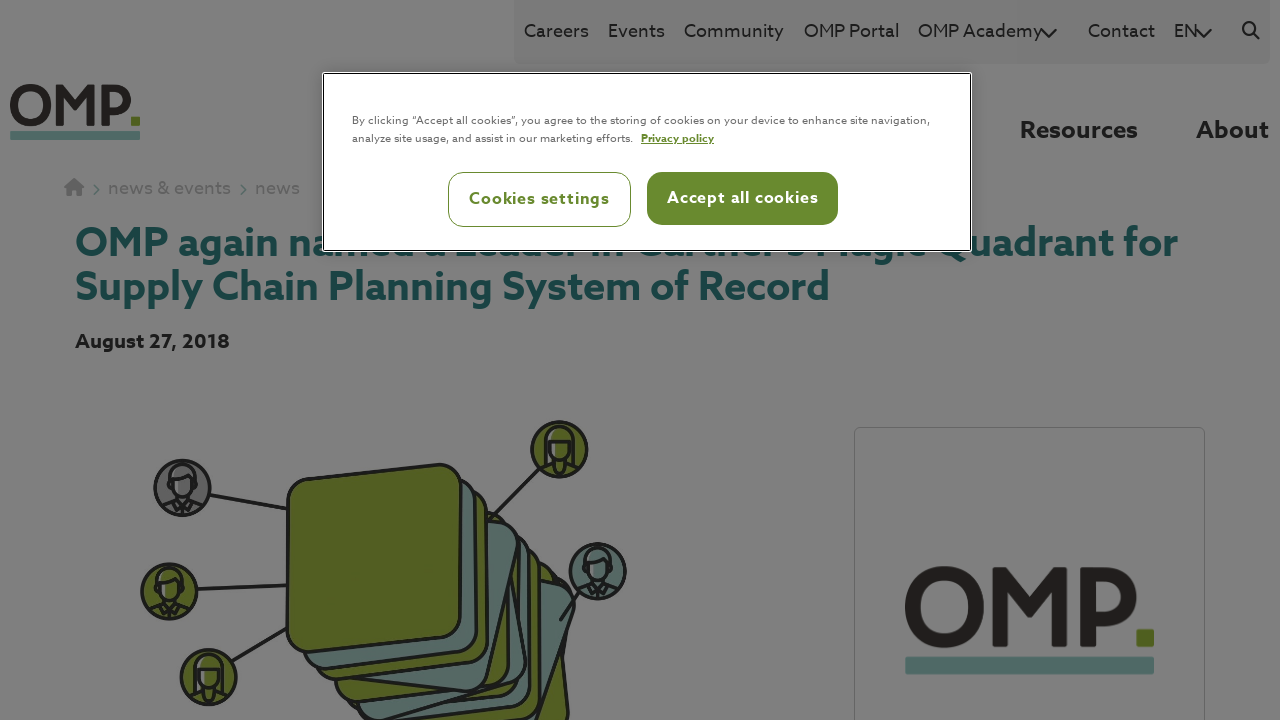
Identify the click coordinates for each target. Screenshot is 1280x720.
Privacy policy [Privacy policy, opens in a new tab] (677, 137)
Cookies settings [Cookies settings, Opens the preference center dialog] (539, 199)
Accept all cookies (742, 198)
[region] (647, 162)
